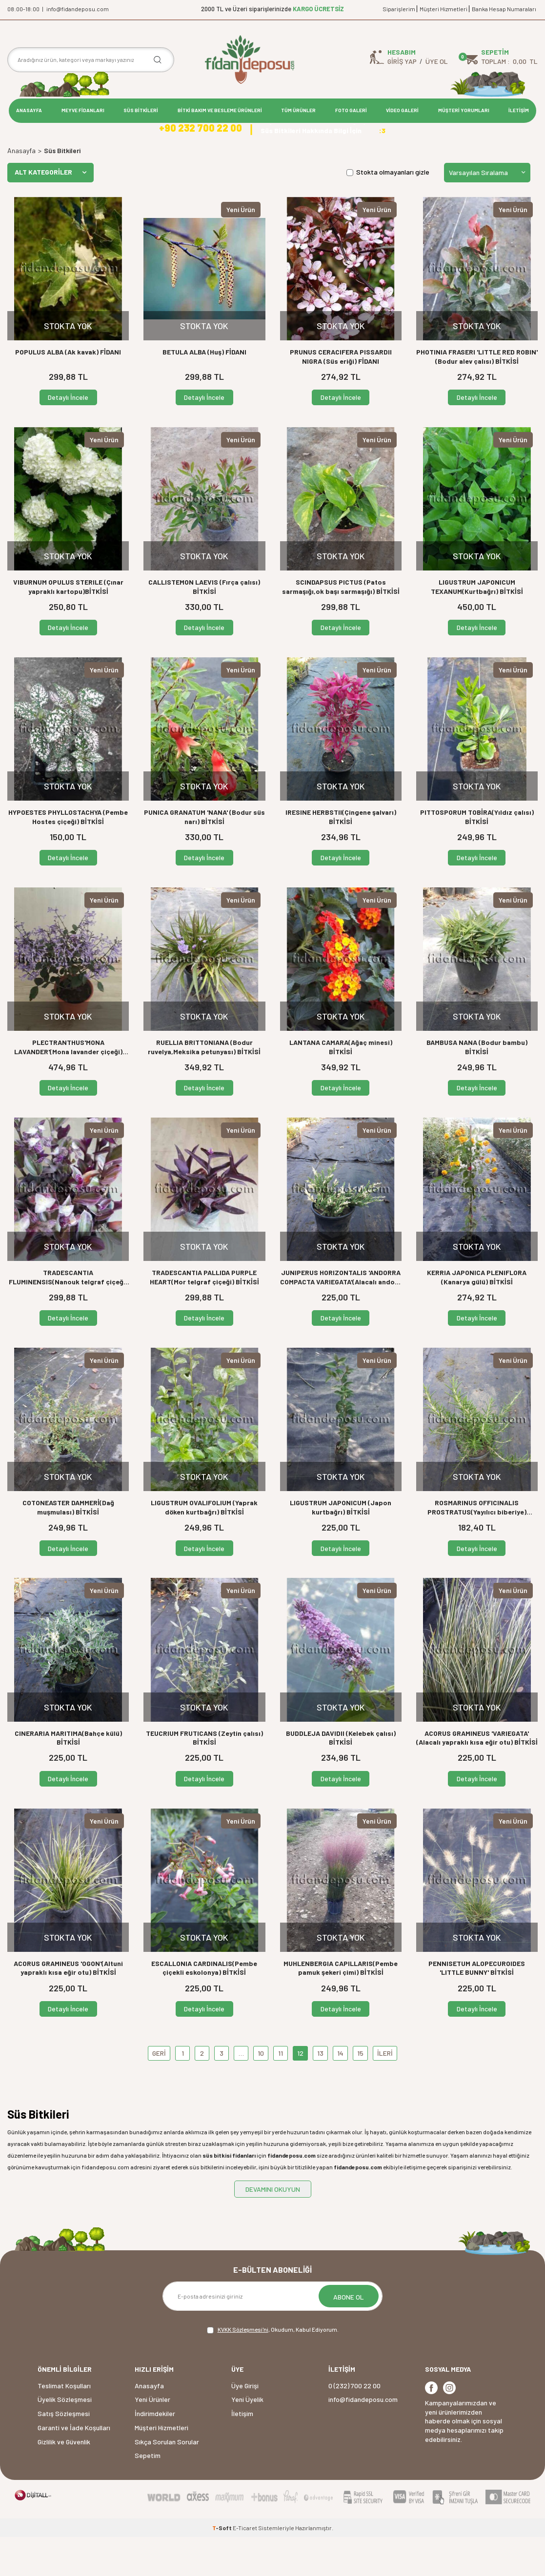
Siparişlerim (399, 8)
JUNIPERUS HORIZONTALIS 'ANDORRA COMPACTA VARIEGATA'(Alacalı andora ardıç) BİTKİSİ (341, 1317)
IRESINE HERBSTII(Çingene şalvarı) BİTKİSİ (340, 856)
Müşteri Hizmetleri (443, 8)
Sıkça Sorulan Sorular (167, 2481)
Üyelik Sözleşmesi (65, 2439)
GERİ (159, 2092)
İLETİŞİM (518, 110)
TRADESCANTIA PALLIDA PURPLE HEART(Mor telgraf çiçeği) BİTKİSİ (204, 1316)
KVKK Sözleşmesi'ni (243, 2368)
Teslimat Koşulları (64, 2424)
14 (340, 2092)
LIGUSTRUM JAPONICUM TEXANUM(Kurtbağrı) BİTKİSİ (477, 625)
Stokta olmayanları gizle (387, 211)
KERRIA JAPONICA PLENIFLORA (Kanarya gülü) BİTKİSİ (476, 1316)
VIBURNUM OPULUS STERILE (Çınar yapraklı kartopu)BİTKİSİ (68, 625)
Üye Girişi (245, 2424)
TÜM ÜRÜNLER (298, 110)
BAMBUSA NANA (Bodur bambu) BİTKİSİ (476, 1086)
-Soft (222, 2566)
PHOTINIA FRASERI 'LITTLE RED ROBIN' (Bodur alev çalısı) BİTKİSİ (477, 395)
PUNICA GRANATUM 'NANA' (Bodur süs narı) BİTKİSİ (204, 856)
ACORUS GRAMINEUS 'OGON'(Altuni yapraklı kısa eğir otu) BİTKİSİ (68, 2007)
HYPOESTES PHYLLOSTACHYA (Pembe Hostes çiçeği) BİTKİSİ (68, 856)
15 (360, 2092)
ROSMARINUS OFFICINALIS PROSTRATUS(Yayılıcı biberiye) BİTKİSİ (476, 1547)
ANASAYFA (29, 110)
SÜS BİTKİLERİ (140, 110)
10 (261, 2092)
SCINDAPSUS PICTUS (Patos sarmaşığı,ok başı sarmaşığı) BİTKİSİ (341, 625)
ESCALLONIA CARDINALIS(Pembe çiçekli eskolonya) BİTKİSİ (204, 2007)
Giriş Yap (402, 61)
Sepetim (148, 2495)
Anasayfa (21, 189)
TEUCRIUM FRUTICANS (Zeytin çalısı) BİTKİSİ (204, 1777)
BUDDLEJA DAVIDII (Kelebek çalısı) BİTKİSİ (341, 1777)
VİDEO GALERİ (402, 110)
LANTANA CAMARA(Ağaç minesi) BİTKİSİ (340, 1086)
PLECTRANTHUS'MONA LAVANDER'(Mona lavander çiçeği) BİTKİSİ (68, 1087)
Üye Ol (436, 61)
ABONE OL (348, 2336)
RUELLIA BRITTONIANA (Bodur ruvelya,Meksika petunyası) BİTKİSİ (204, 1086)
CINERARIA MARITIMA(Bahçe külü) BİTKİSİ (68, 1777)
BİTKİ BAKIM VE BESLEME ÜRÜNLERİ (220, 110)
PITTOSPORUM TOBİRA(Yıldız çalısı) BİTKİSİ (477, 856)
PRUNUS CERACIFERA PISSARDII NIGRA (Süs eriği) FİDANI (341, 395)
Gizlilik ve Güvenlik (64, 2481)
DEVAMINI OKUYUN (272, 2228)
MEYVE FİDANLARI (82, 110)
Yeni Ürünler (152, 2439)
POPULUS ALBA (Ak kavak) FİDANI (68, 391)
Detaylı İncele (68, 436)
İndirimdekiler (155, 2452)
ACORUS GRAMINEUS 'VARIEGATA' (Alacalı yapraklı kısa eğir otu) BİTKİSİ (477, 1777)
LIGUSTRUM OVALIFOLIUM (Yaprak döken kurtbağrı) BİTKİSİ (204, 1546)
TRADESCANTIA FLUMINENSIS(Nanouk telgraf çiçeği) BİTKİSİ (68, 1317)
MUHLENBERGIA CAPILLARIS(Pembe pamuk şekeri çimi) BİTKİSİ (340, 2007)
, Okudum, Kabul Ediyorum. (273, 2369)
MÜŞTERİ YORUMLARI (463, 110)
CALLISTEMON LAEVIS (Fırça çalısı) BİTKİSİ (204, 625)
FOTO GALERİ (351, 110)
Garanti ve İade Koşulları (74, 2466)
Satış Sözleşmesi (64, 2452)
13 (320, 2092)
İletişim (242, 2452)
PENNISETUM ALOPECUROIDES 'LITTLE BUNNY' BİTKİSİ (476, 2007)
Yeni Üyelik (247, 2439)
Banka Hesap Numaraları (504, 8)
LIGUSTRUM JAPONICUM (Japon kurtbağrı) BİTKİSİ (340, 1546)
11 (280, 2092)
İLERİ (385, 2092)
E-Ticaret (245, 2566)
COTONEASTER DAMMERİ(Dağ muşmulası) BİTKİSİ (68, 1546)
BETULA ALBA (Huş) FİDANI (204, 391)
